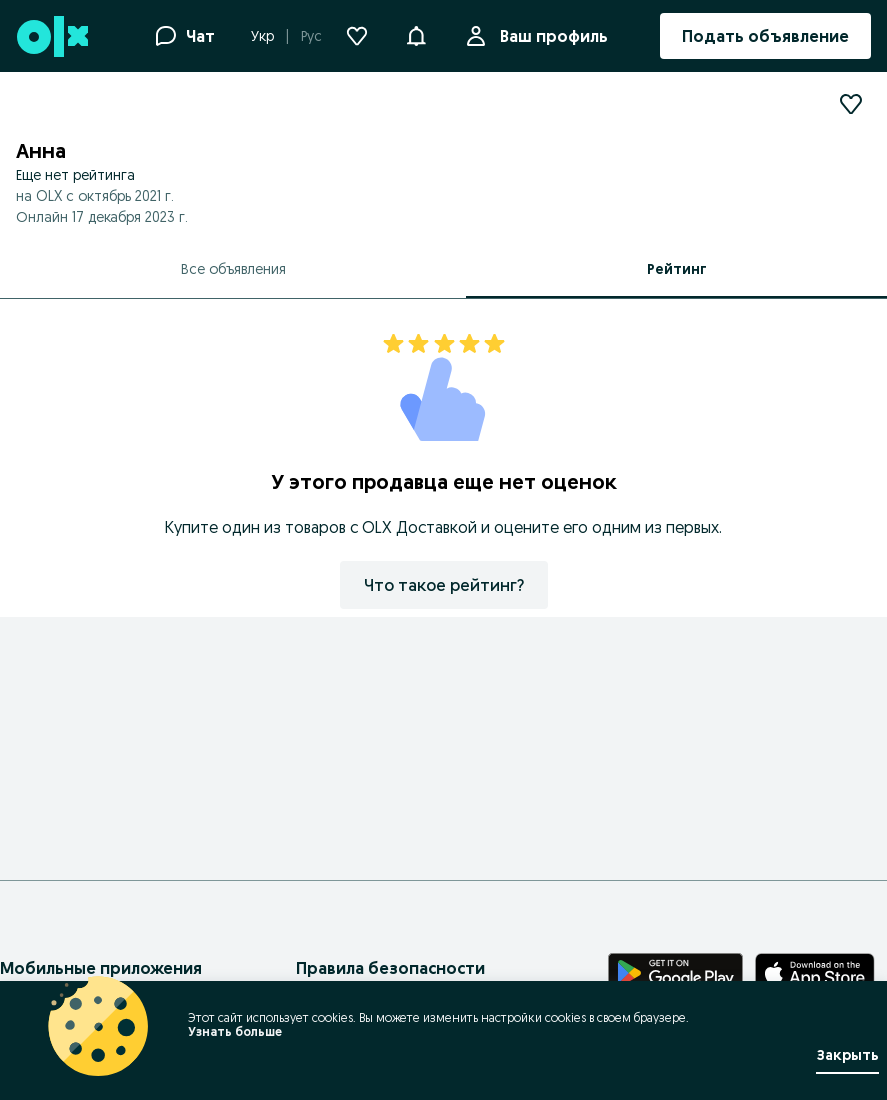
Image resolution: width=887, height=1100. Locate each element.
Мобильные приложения (101, 968)
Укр (262, 36)
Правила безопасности (390, 968)
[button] (416, 34)
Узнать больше (235, 1031)
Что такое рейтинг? (444, 585)
